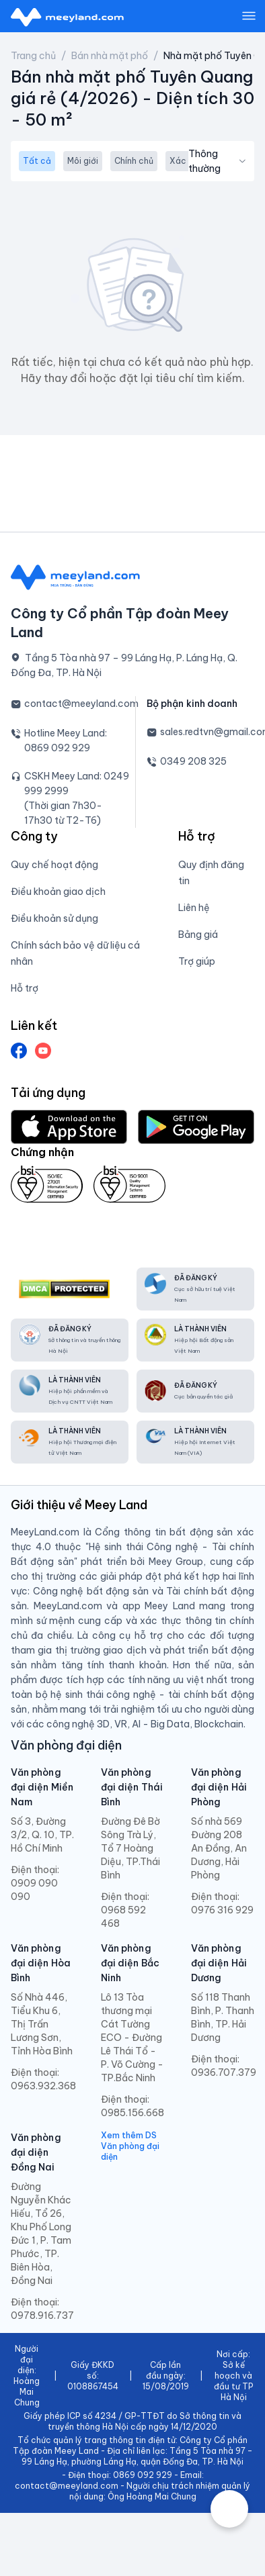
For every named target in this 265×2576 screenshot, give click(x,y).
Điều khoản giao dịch (58, 892)
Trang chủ (33, 56)
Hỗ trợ (24, 988)
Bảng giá (198, 934)
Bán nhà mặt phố (109, 56)
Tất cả (37, 161)
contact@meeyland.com (81, 704)
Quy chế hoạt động (54, 865)
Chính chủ (133, 161)
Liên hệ (194, 908)
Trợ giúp (196, 961)
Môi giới (82, 161)
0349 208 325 (193, 761)
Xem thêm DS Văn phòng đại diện (130, 2146)
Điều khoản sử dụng (54, 918)
